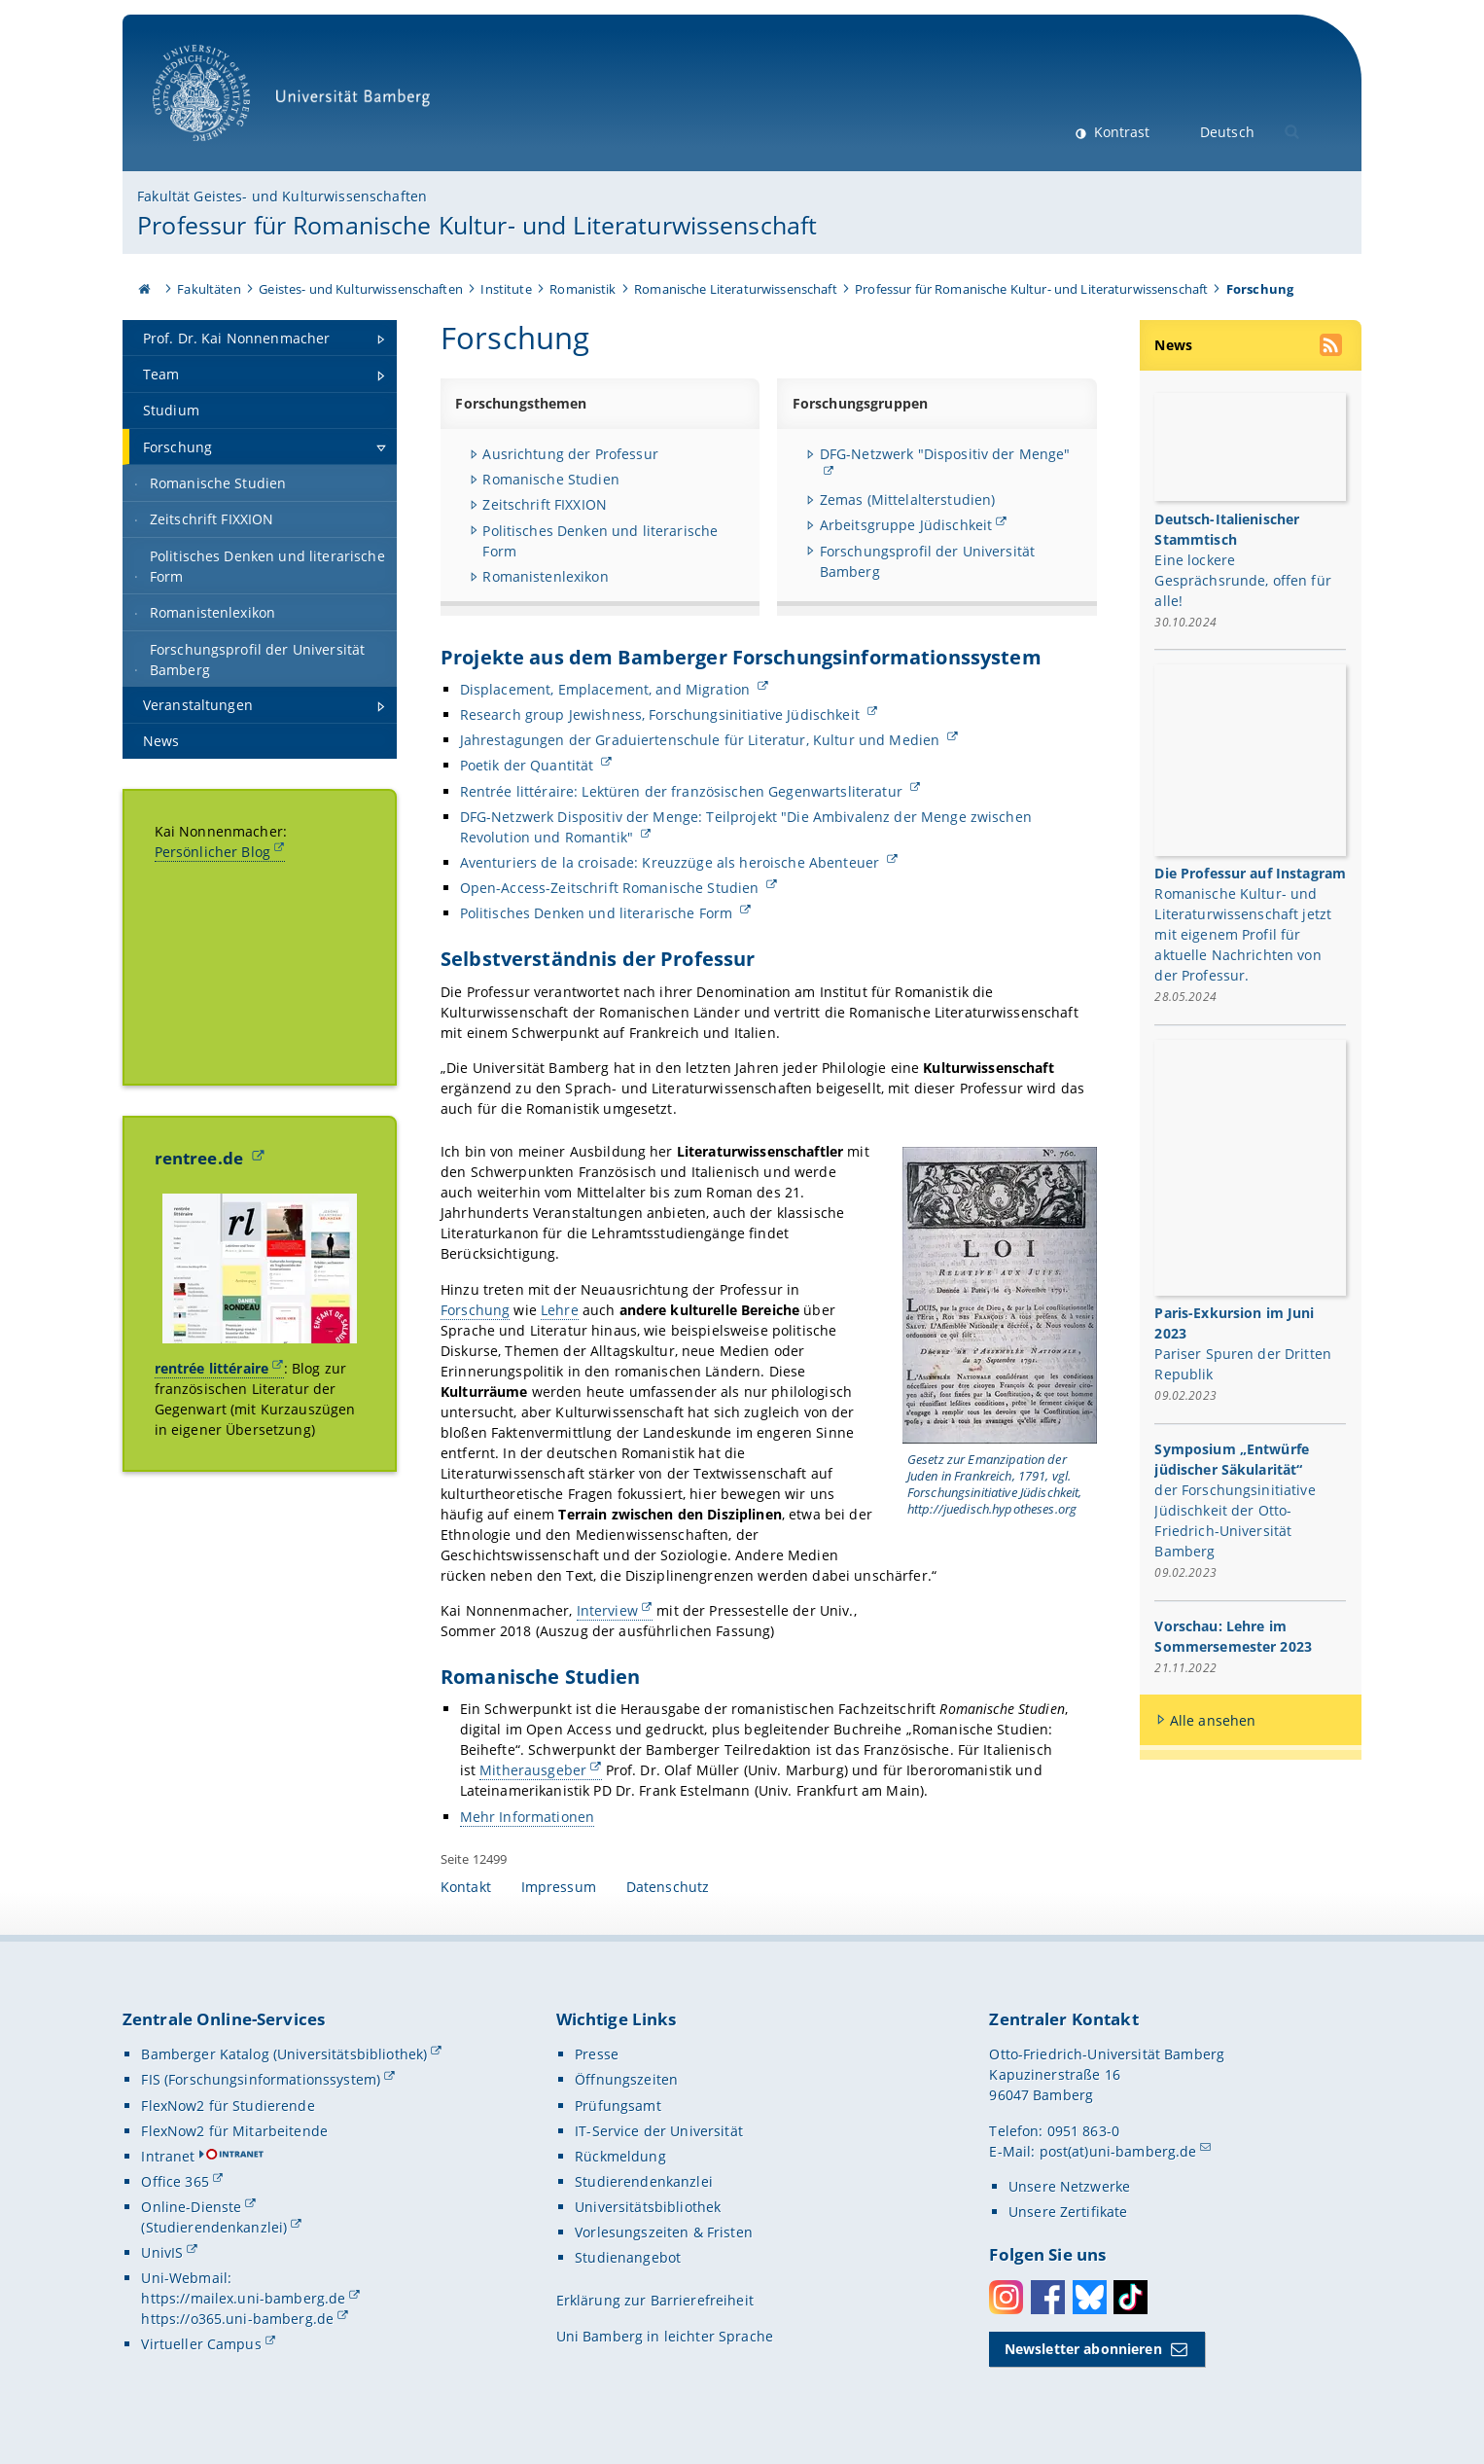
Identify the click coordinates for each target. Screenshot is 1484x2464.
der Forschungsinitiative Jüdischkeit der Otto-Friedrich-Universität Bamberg (1235, 1521)
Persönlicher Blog (212, 851)
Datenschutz (668, 1886)
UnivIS (162, 2252)
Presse (596, 2054)
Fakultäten (208, 289)
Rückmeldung (620, 2156)
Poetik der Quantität (528, 765)
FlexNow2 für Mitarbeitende (234, 2131)
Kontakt (466, 1886)
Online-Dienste (191, 2206)
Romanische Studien (550, 479)
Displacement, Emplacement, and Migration (606, 689)
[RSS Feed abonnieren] (1333, 347)
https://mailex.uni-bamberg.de (243, 2298)
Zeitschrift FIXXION (544, 504)
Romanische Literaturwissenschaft (735, 289)
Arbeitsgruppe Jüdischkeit (906, 525)
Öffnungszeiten (626, 2079)
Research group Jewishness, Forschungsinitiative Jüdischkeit (661, 714)
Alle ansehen (1213, 1721)
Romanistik (582, 289)
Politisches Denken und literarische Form (597, 913)
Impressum (558, 1886)
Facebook (1048, 2297)
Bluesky (1090, 2297)
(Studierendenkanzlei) (214, 2227)
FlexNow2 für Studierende (227, 2105)
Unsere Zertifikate (1068, 2211)
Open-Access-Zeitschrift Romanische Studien (610, 887)
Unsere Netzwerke (1069, 2186)
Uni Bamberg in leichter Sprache (664, 2336)
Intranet (167, 2156)
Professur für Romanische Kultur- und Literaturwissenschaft (477, 224)
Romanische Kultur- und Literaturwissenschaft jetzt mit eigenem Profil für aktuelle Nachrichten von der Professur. (1243, 935)
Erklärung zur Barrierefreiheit (655, 2300)
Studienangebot (628, 2257)
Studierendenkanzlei (644, 2181)
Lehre (560, 1309)
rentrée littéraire (212, 1368)
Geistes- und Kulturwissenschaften (361, 289)
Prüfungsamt (618, 2105)
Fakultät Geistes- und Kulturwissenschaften (282, 196)
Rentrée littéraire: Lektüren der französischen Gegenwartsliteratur (682, 790)
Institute (505, 289)
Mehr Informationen (526, 1815)
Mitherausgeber (532, 1770)
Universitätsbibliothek (648, 2206)
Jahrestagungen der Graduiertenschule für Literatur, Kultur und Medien (701, 740)
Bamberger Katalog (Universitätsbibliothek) (284, 2054)
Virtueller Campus (201, 2344)
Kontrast (1119, 132)
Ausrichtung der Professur (570, 454)
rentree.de (201, 1158)
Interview (606, 1610)
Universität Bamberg (298, 103)
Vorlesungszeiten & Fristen (664, 2232)
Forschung (475, 1309)
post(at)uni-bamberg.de (1118, 2151)
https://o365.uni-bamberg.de (237, 2318)
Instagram (1006, 2297)
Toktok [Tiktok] (1130, 2297)
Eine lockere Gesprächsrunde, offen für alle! (1243, 579)
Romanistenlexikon (545, 576)
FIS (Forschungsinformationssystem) (260, 2079)
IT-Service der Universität (659, 2131)
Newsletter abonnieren (1083, 2348)
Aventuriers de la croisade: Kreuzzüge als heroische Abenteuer (671, 862)
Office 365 (174, 2181)
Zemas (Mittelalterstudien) (908, 499)
